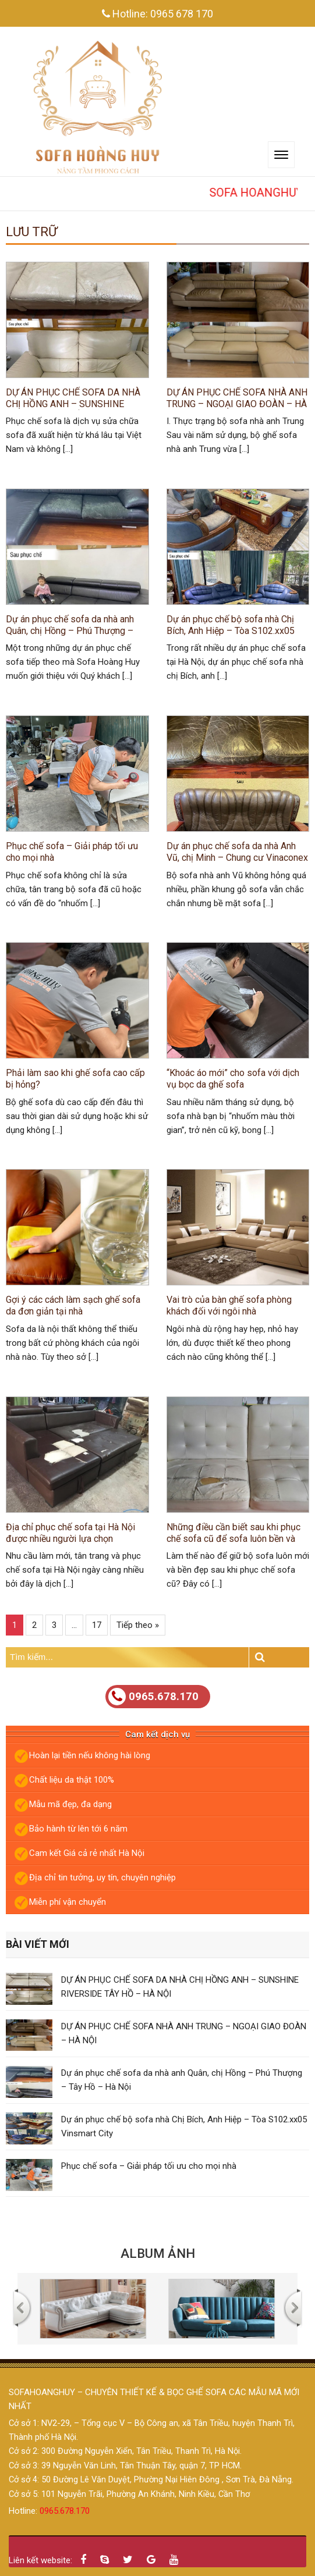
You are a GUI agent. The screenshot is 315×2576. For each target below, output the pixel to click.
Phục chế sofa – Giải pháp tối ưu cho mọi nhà (72, 851)
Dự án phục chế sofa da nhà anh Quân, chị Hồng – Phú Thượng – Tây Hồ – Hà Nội (70, 625)
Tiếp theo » (137, 1625)
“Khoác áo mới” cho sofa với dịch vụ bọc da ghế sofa (233, 1078)
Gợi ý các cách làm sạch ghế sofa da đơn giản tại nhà (73, 1305)
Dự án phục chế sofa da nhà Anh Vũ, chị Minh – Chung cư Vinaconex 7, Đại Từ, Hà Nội (237, 852)
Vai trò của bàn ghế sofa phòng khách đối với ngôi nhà (229, 1305)
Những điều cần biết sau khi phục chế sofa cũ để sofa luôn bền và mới (233, 1533)
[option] (93, 2309)
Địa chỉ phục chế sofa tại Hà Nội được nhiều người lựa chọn (70, 1533)
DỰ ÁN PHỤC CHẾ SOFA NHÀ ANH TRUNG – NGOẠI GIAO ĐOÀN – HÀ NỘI (237, 398)
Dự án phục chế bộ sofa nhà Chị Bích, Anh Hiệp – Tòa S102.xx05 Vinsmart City (231, 625)
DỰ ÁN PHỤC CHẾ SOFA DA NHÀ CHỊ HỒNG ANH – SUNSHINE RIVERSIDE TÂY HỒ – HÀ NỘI (73, 398)
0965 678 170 (181, 14)
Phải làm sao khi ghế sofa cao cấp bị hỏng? (75, 1078)
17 (96, 1625)
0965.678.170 (153, 1696)
